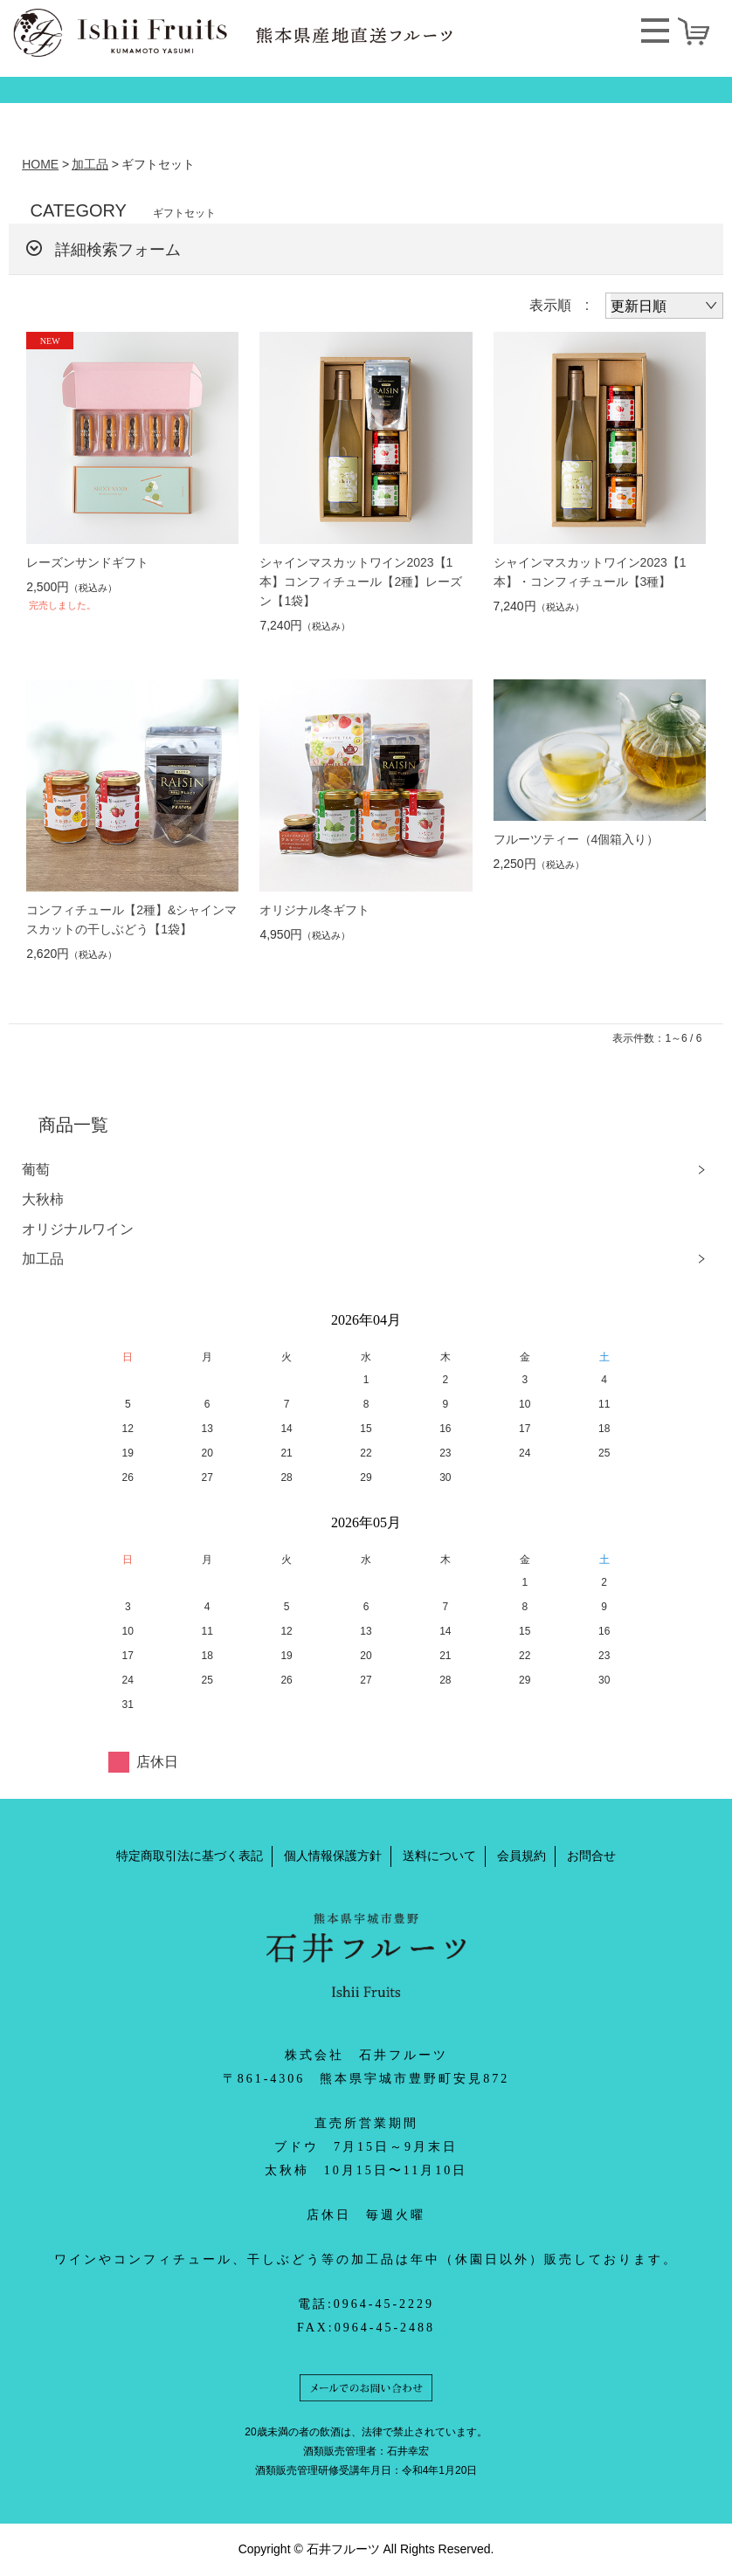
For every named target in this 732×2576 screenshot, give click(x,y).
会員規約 (521, 1856)
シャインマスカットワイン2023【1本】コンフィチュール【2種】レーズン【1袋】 (360, 581)
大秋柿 (43, 1199)
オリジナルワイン (78, 1229)
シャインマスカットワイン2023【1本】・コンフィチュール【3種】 (590, 572)
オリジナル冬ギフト (314, 910)
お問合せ (591, 1856)
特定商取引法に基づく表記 (189, 1856)
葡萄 (36, 1169)
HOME (40, 164)
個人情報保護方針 (333, 1856)
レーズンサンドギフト (87, 562)
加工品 (90, 164)
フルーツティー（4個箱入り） (576, 839)
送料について (439, 1856)
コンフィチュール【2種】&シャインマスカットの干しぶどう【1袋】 (131, 919)
